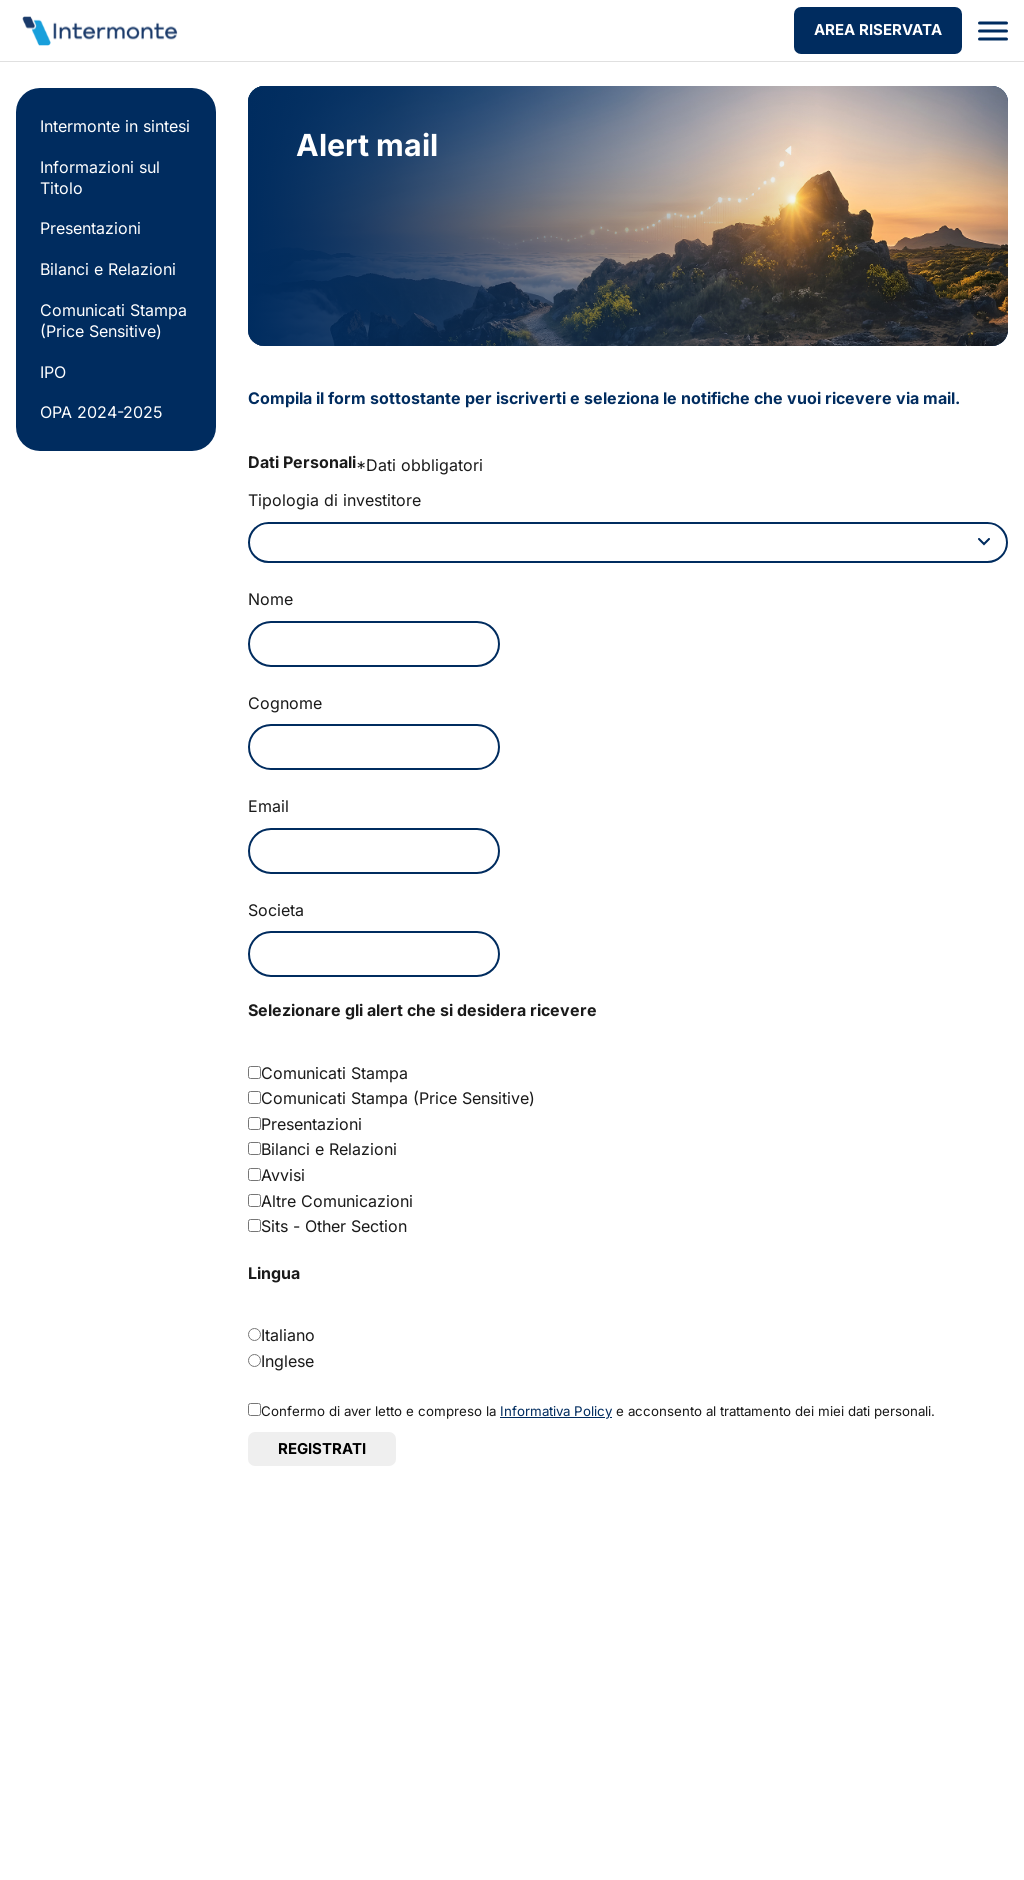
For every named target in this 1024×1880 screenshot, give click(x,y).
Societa (276, 914)
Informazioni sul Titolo (100, 177)
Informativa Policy (556, 1415)
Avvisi (283, 1179)
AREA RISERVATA (878, 29)
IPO (53, 372)
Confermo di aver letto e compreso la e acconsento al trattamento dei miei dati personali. (598, 1415)
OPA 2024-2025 (101, 412)
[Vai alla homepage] (98, 31)
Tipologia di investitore (334, 500)
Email (268, 810)
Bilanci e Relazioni (108, 269)
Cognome (285, 707)
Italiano (288, 1339)
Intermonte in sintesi (115, 126)
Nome (270, 603)
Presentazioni (90, 228)
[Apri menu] (993, 31)
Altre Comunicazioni (337, 1205)
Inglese (287, 1364)
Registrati (322, 1452)
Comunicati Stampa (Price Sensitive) (113, 320)
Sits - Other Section (334, 1230)
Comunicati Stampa (334, 1077)
